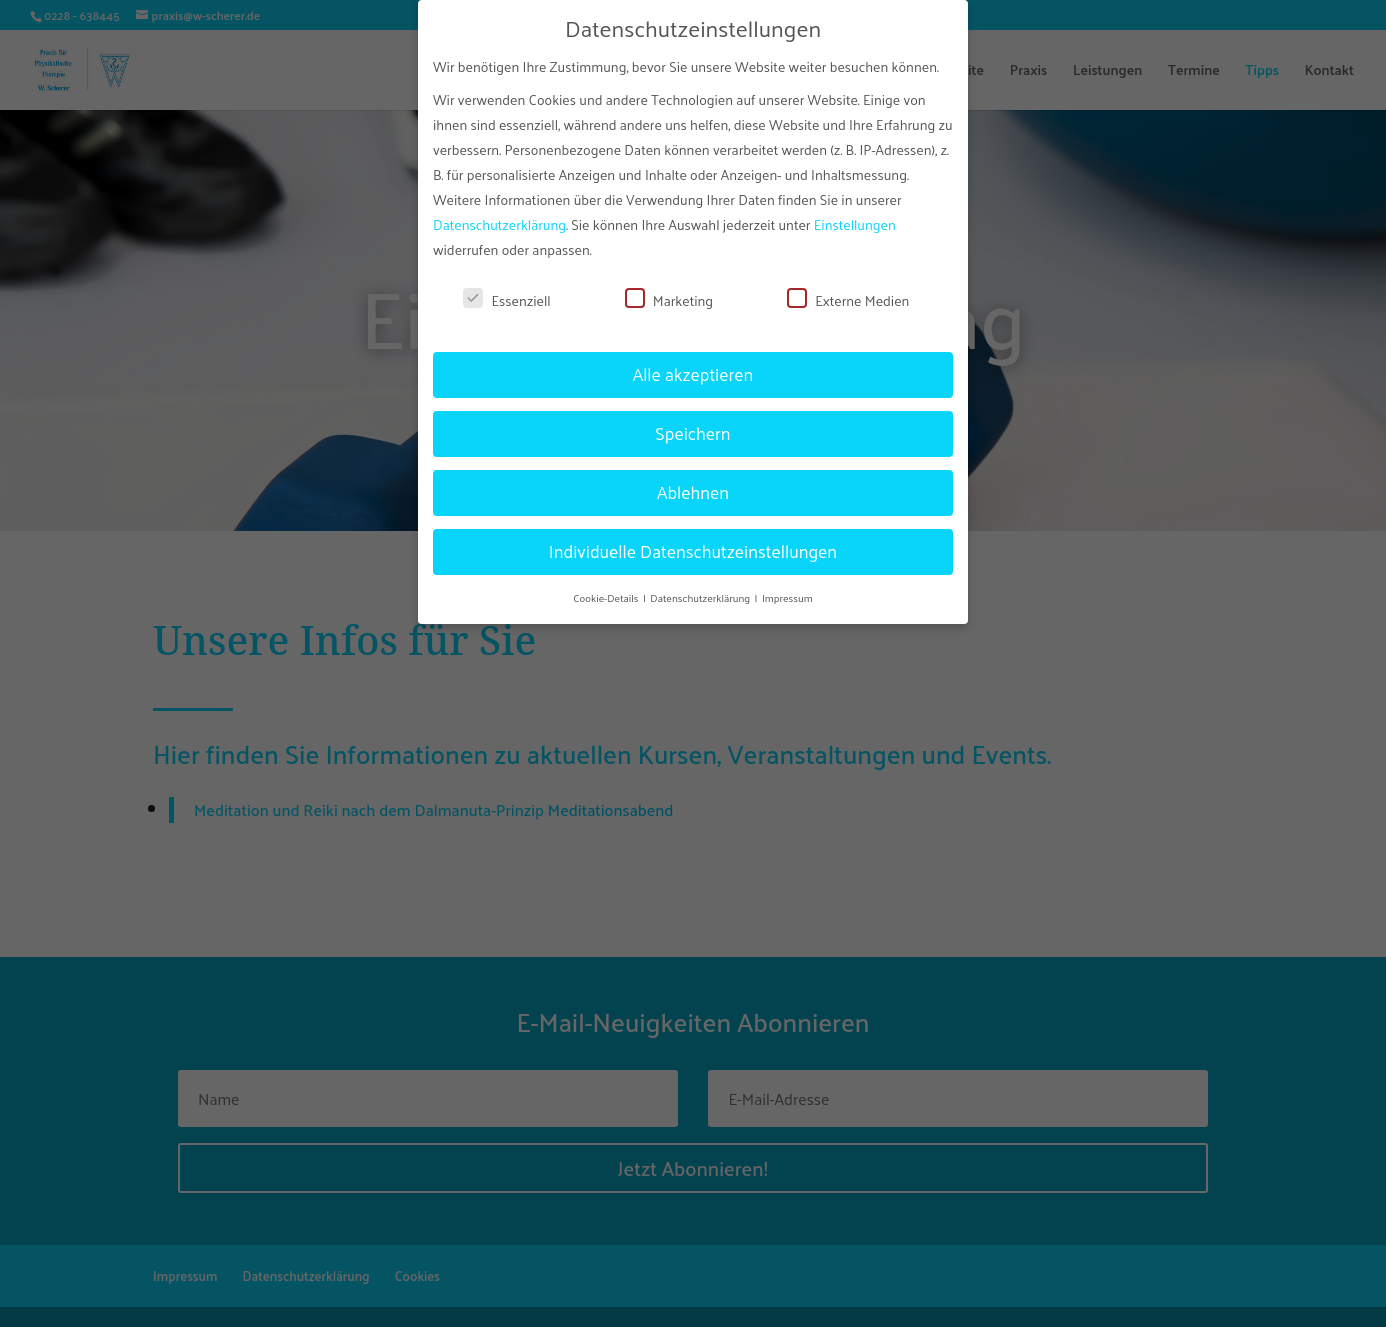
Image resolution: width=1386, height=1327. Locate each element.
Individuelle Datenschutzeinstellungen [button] (693, 541)
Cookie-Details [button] (607, 586)
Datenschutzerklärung (499, 214)
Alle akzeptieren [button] (693, 364)
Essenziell (506, 290)
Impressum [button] (787, 586)
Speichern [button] (692, 423)
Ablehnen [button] (693, 482)
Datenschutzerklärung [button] (701, 586)
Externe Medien (848, 290)
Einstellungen (855, 214)
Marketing (669, 290)
